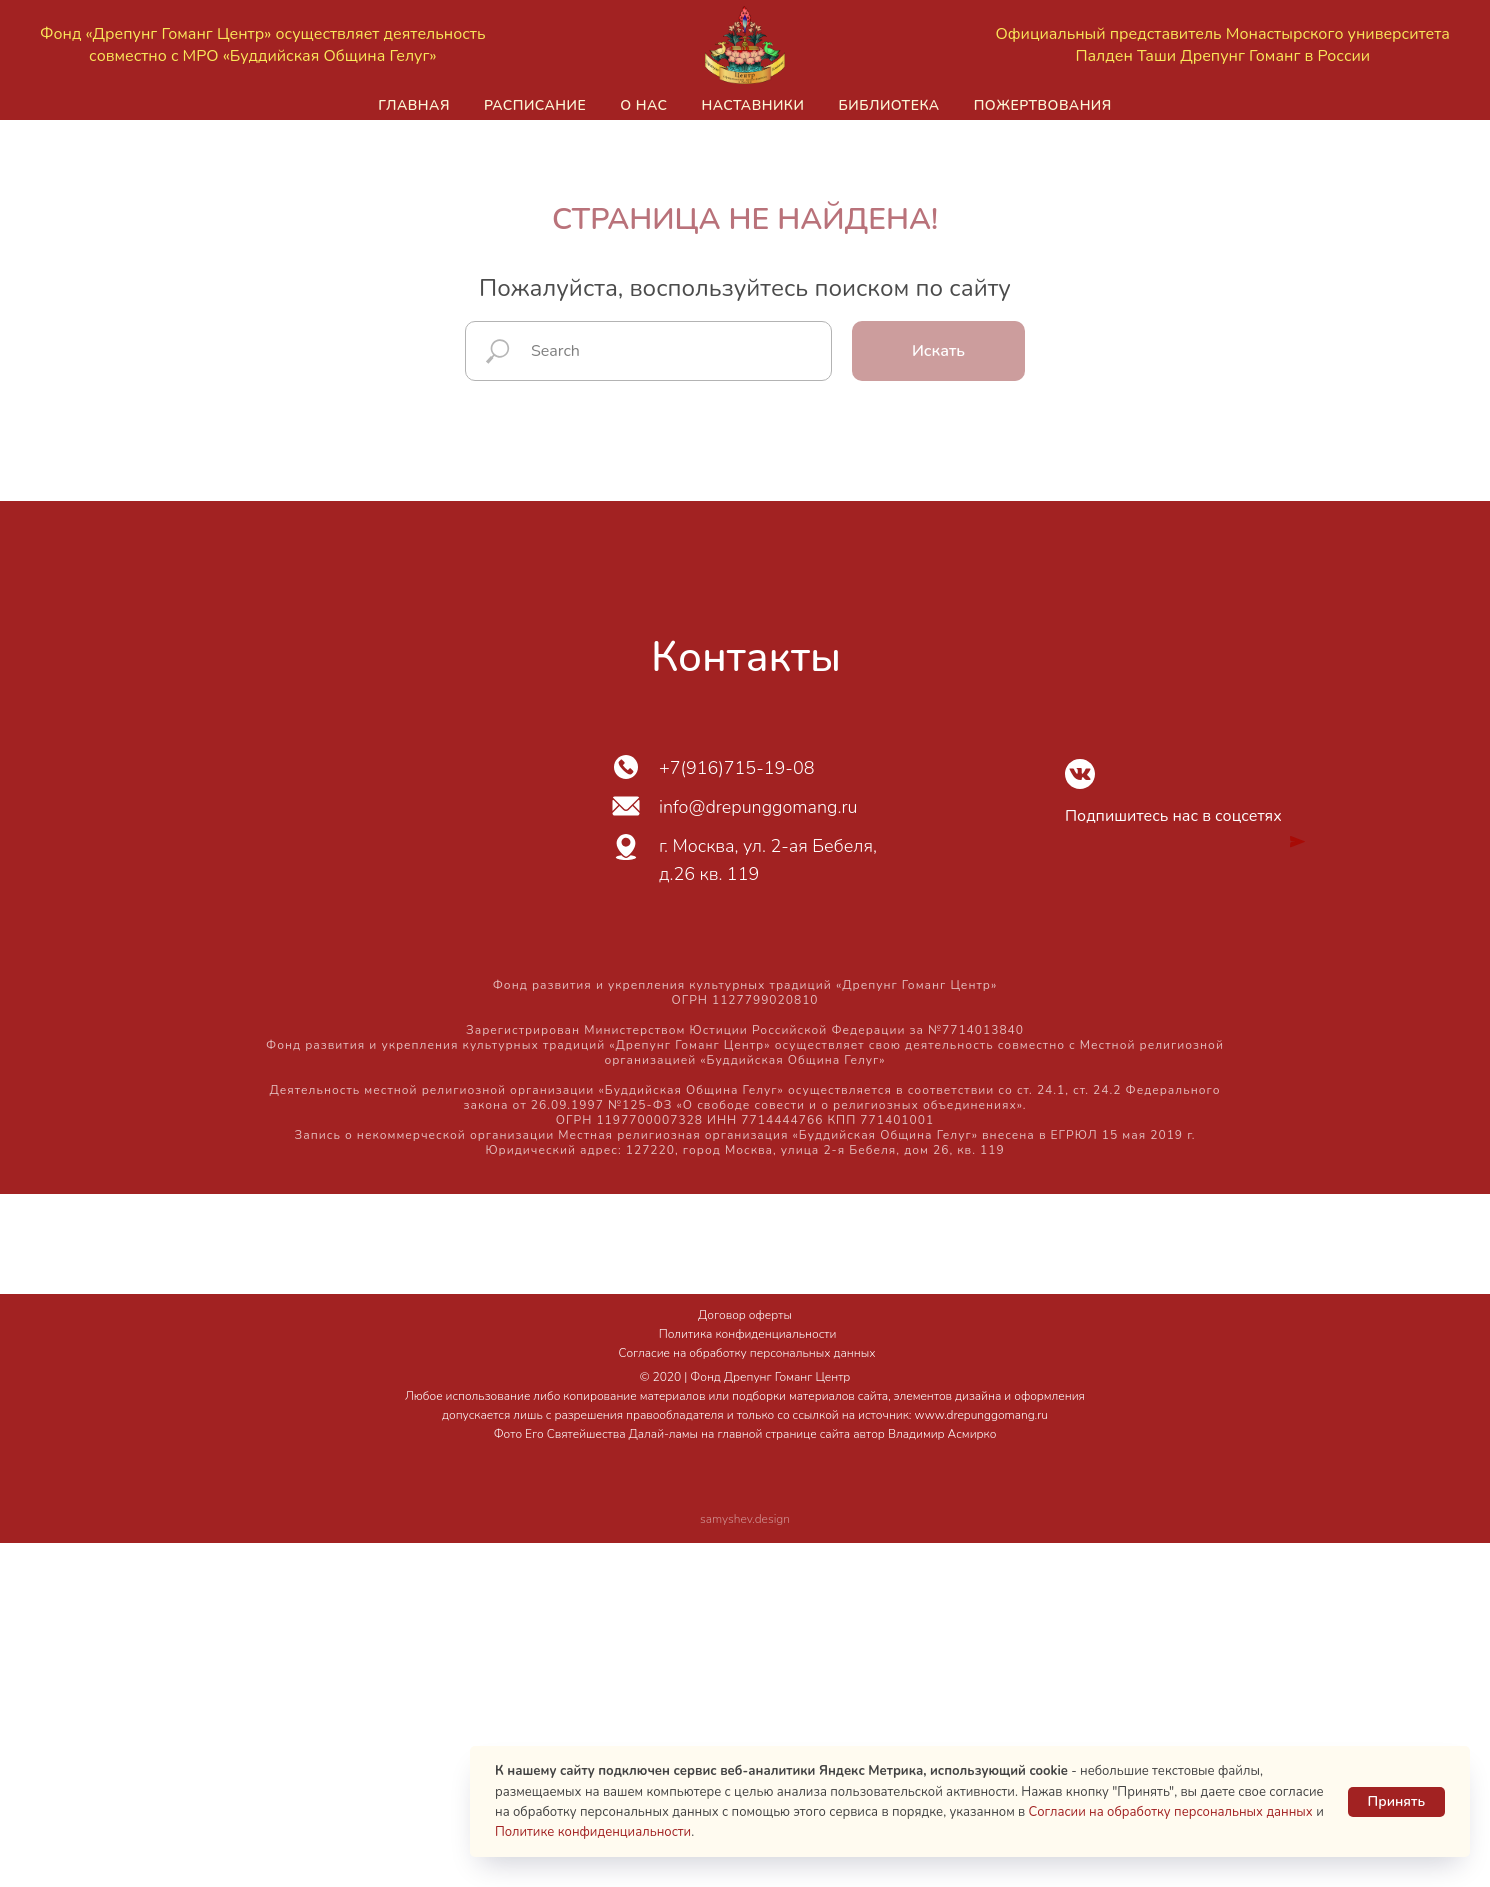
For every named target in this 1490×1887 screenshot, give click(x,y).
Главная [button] (414, 105)
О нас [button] (643, 105)
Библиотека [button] (888, 105)
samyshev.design (745, 1519)
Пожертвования (1043, 105)
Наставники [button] (752, 105)
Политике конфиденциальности (593, 1832)
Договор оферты (745, 1315)
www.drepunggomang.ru (981, 1415)
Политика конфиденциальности (748, 1334)
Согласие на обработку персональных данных (747, 1353)
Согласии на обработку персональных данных (1171, 1812)
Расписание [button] (535, 105)
